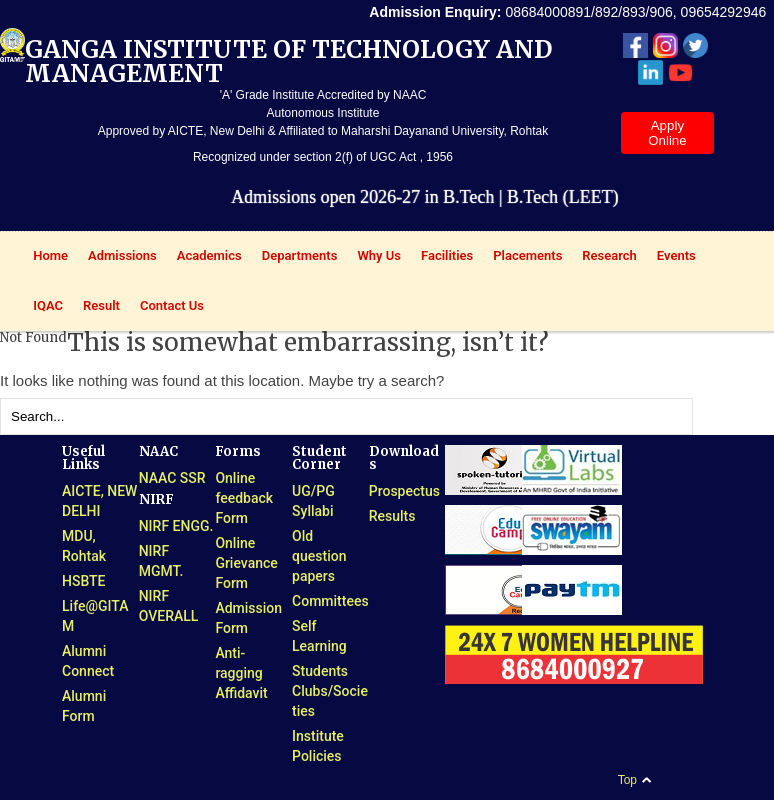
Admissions (117, 258)
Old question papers (319, 556)
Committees (330, 601)
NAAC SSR (172, 478)
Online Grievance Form (246, 563)
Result (96, 308)
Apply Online (667, 133)
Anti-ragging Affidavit (241, 673)
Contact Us (172, 305)
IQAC (43, 308)
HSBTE (84, 581)
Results (392, 516)
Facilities (442, 258)
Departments (295, 258)
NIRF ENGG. (176, 526)
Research (604, 258)
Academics (204, 258)
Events (671, 258)
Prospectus (404, 491)
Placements (522, 258)
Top (627, 780)
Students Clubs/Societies (330, 691)
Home (45, 258)
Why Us (374, 258)
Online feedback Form (244, 498)
